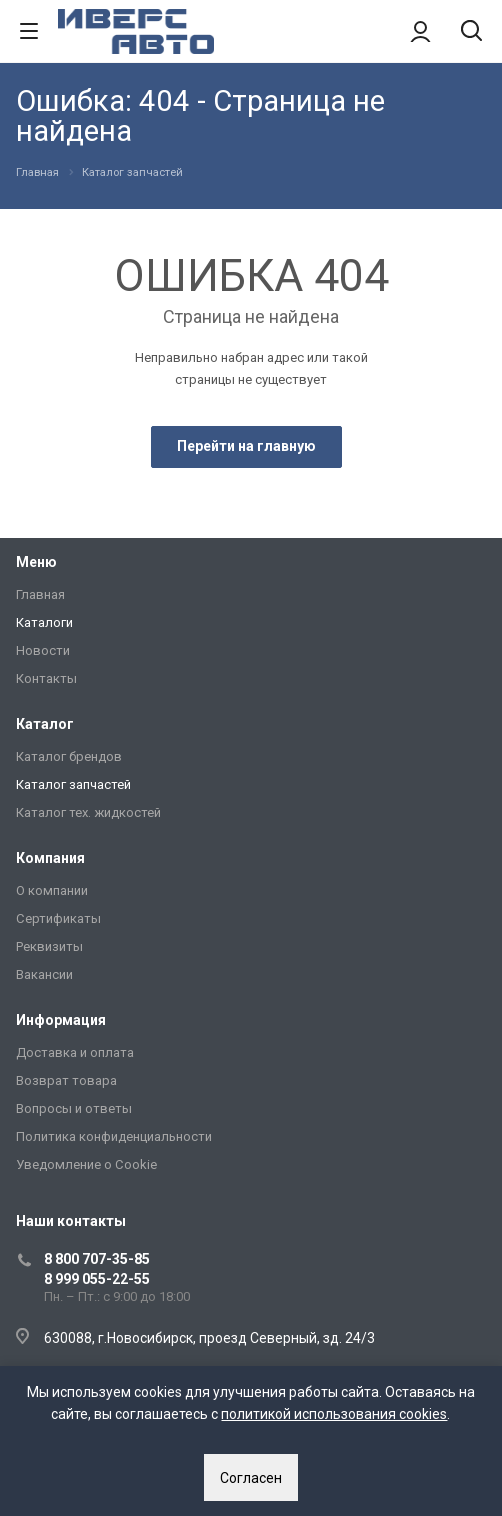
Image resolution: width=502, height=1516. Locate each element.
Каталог (45, 724)
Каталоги (44, 622)
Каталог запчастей (73, 784)
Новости (43, 650)
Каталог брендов (69, 756)
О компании (52, 890)
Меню (36, 562)
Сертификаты (58, 918)
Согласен (251, 1478)
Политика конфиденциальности (114, 1136)
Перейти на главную (246, 446)
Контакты (46, 678)
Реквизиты (49, 946)
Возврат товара (66, 1080)
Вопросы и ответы (74, 1108)
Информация (61, 1020)
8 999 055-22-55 (97, 1279)
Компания (50, 858)
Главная (40, 594)
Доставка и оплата (75, 1052)
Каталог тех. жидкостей (88, 812)
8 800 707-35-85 (97, 1259)
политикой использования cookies (334, 1414)
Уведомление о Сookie (86, 1164)
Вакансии (44, 974)
